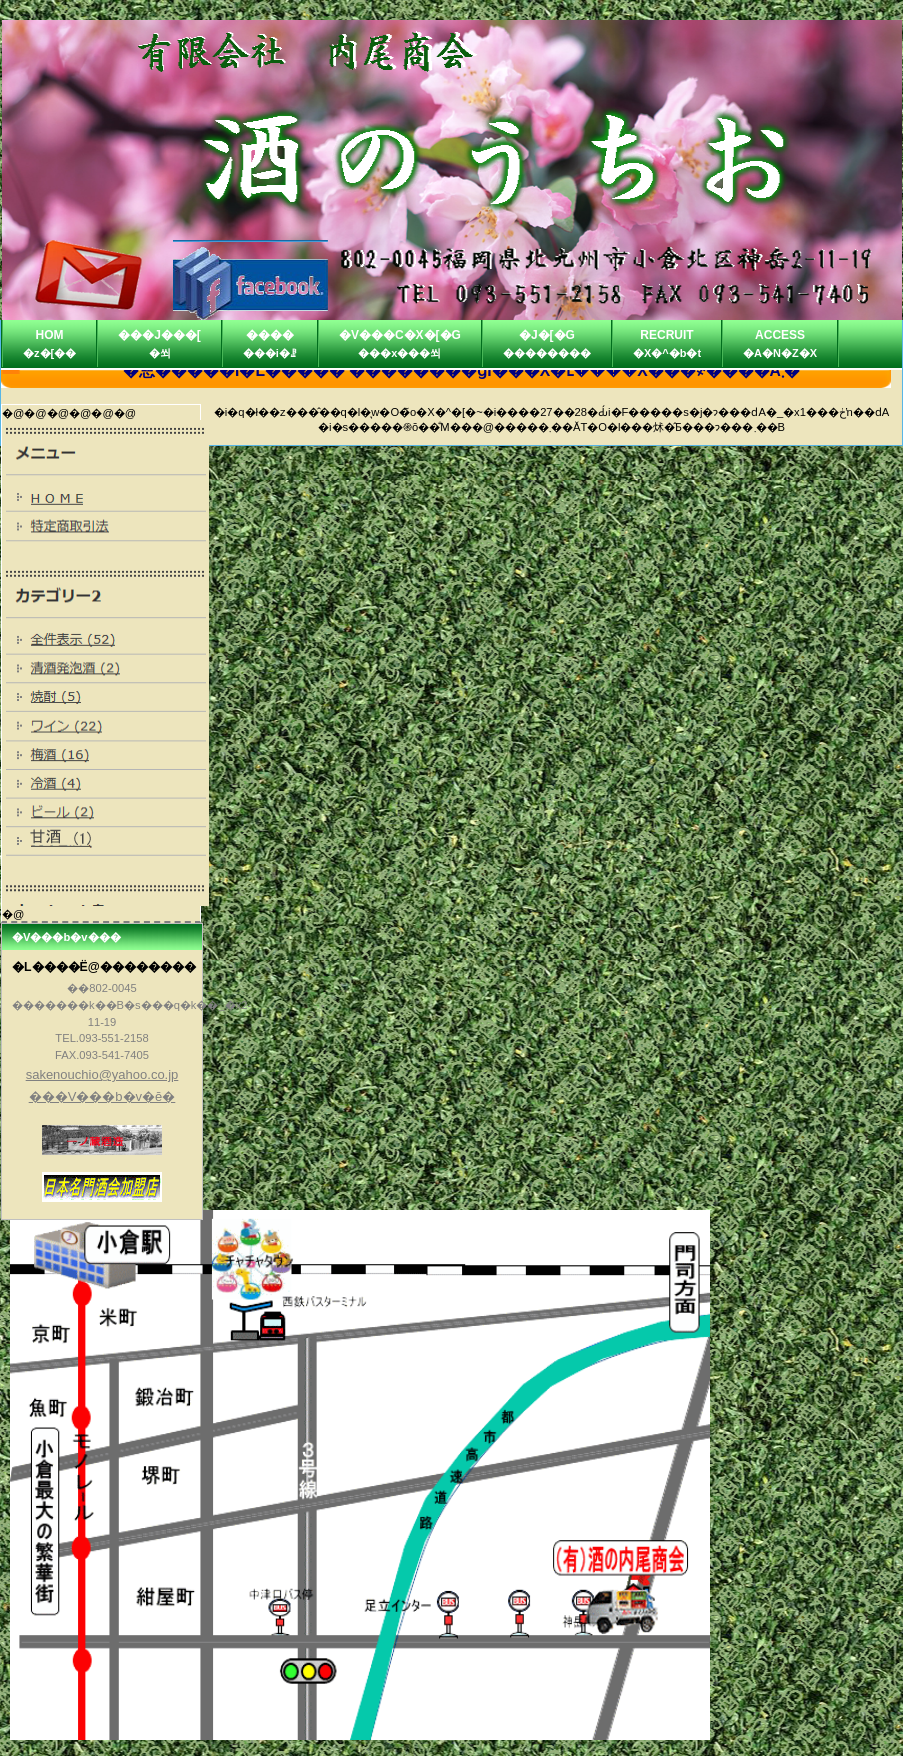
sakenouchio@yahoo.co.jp (102, 1074)
